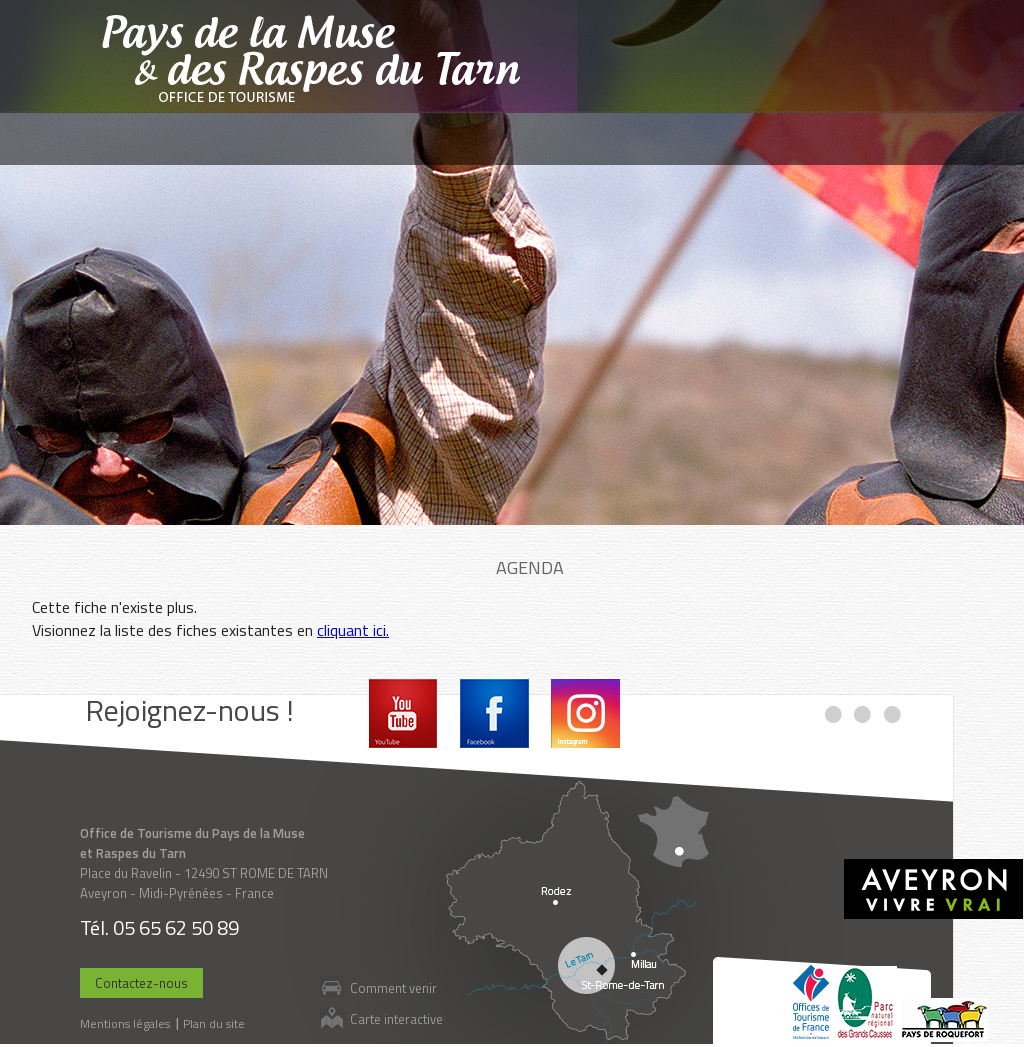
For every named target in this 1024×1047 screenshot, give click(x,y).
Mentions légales (125, 1023)
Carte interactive (396, 1018)
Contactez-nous (141, 983)
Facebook (494, 713)
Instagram (585, 713)
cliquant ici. (353, 630)
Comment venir (393, 987)
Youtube (403, 713)
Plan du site (214, 1023)
